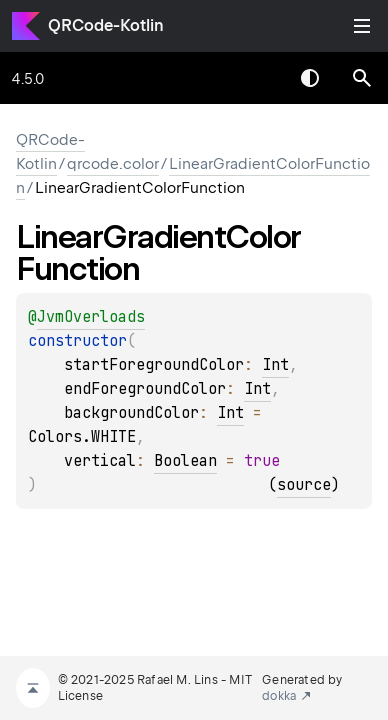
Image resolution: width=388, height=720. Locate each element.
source (304, 485)
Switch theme (310, 78)
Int (275, 365)
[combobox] (258, 78)
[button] (362, 78)
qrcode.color (113, 164)
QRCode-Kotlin (106, 25)
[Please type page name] (362, 78)
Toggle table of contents (362, 26)
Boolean (185, 461)
